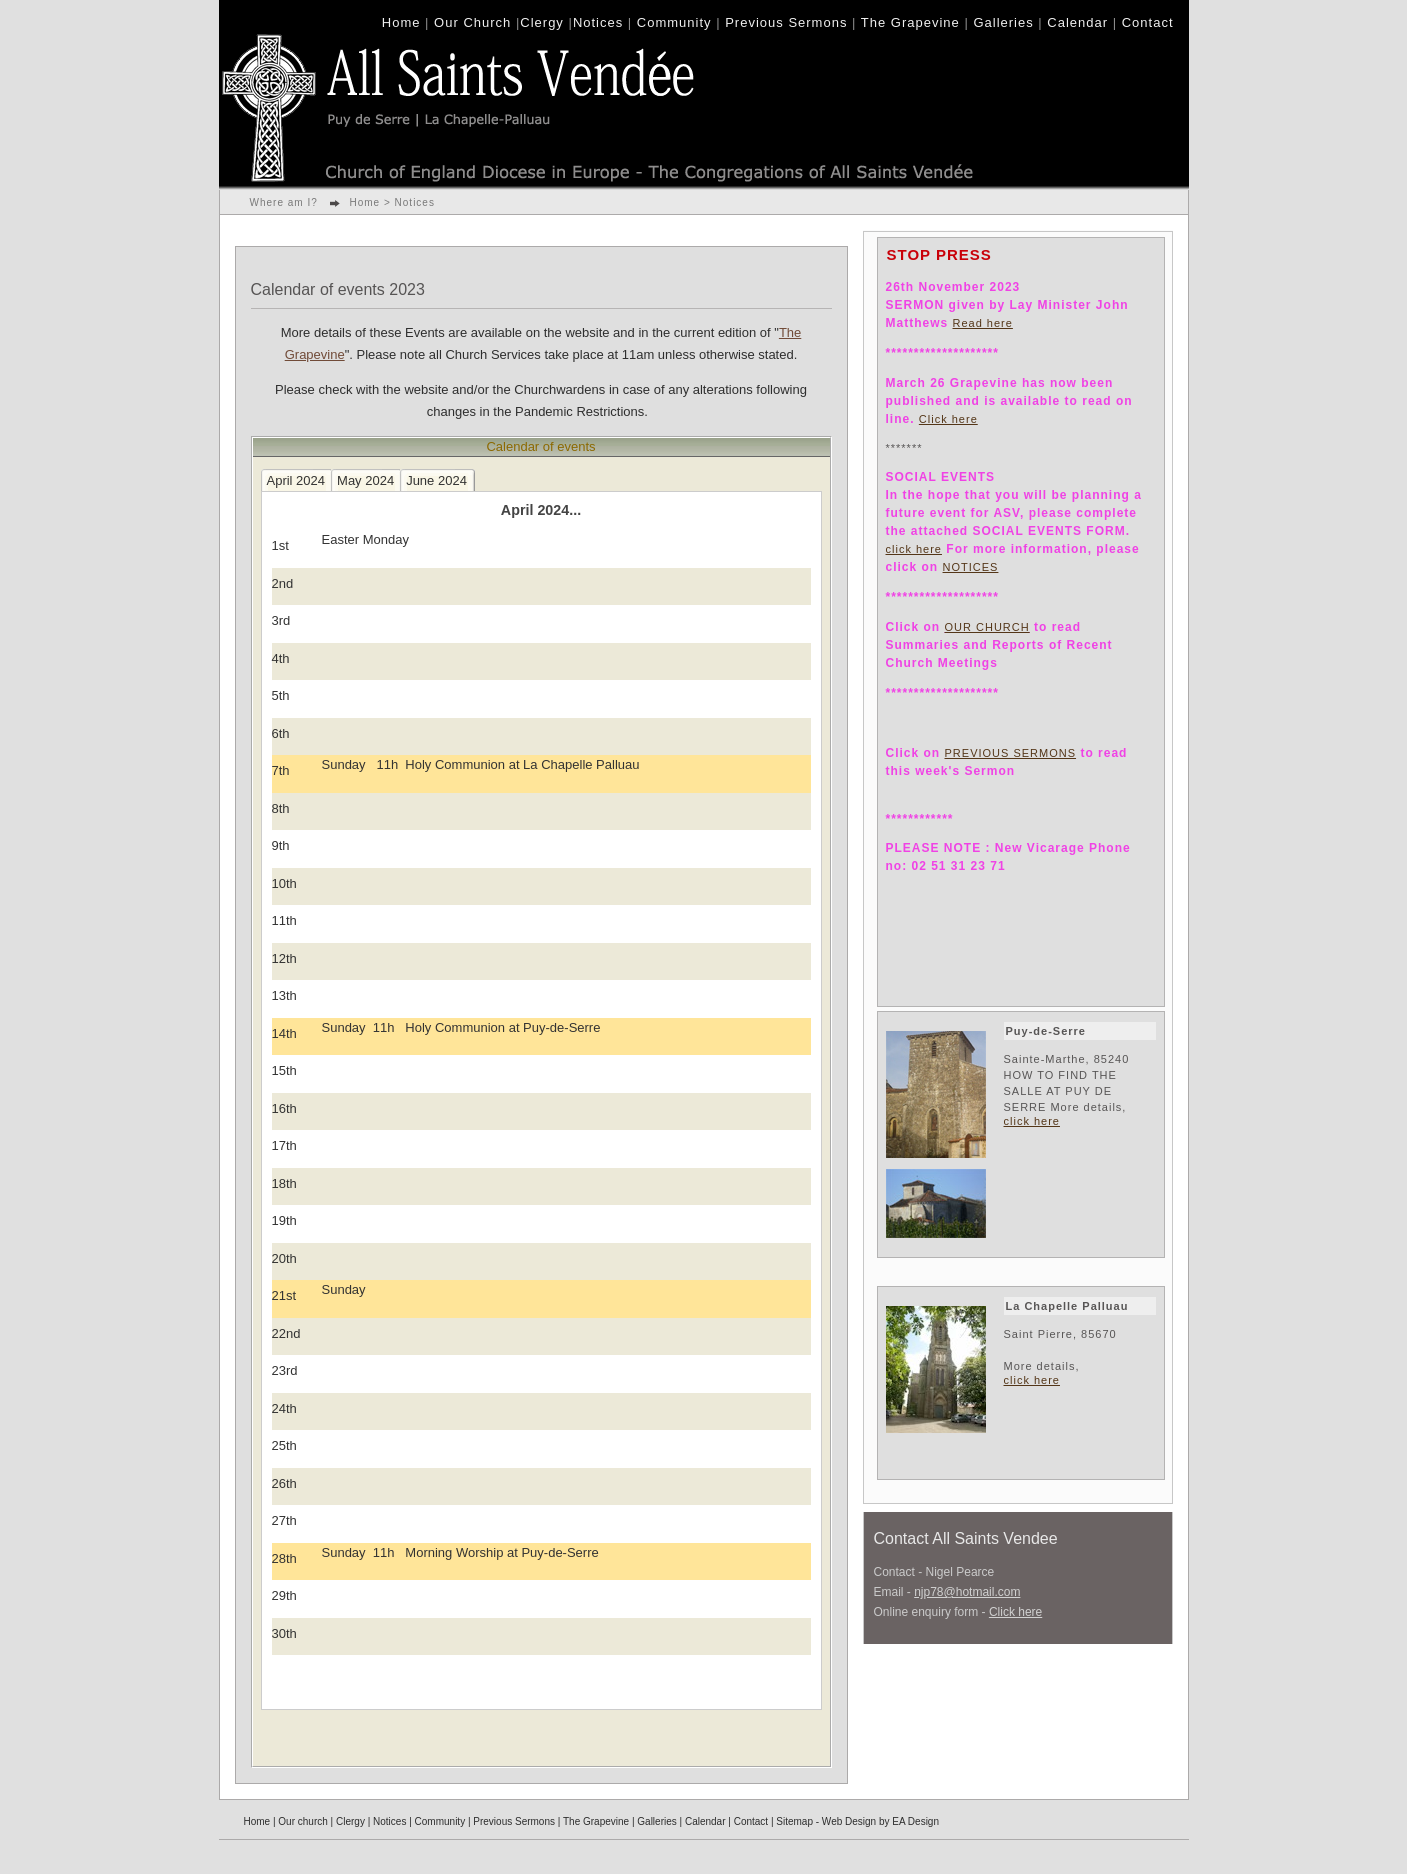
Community (674, 22)
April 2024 (296, 480)
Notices (598, 22)
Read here (983, 323)
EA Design (915, 1821)
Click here (948, 419)
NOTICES (971, 567)
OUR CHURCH (987, 627)
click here (914, 549)
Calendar (1077, 22)
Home (401, 22)
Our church (302, 1821)
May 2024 (365, 480)
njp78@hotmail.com (967, 1592)
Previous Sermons (786, 22)
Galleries (1003, 22)
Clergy (542, 22)
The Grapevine (910, 22)
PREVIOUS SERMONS (1011, 753)
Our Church (472, 22)
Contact (1148, 22)
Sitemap (794, 1821)
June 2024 (436, 480)
